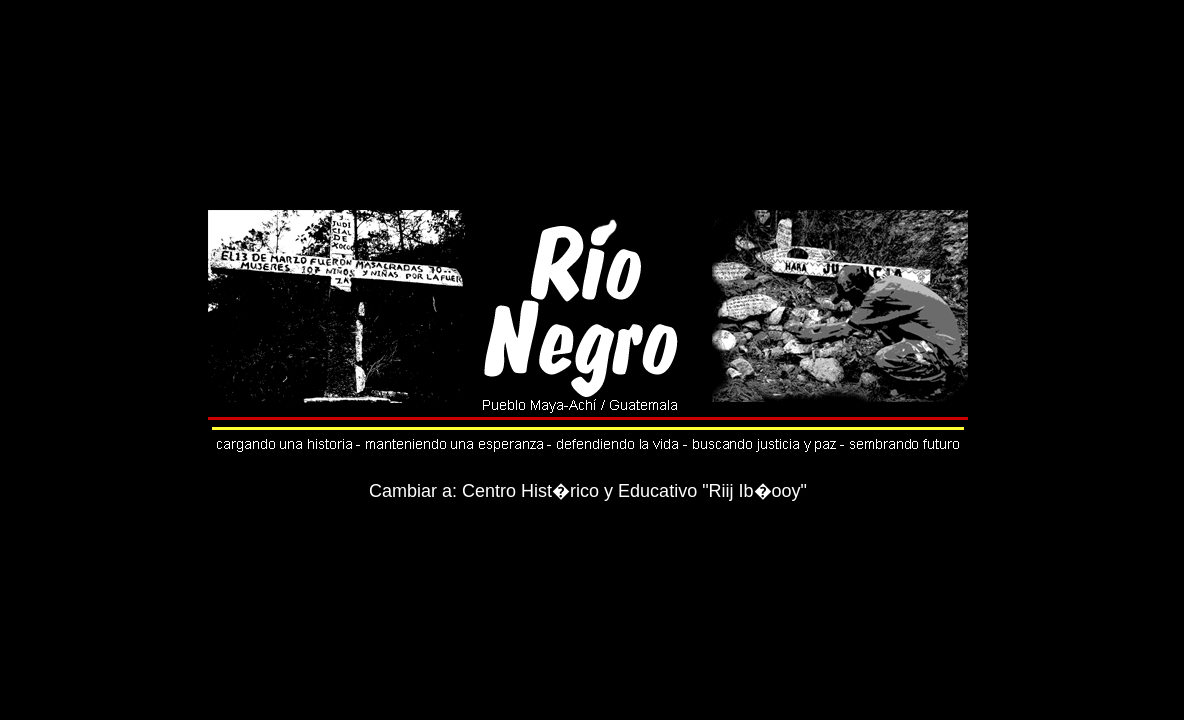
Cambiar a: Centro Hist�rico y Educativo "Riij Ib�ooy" (588, 491)
